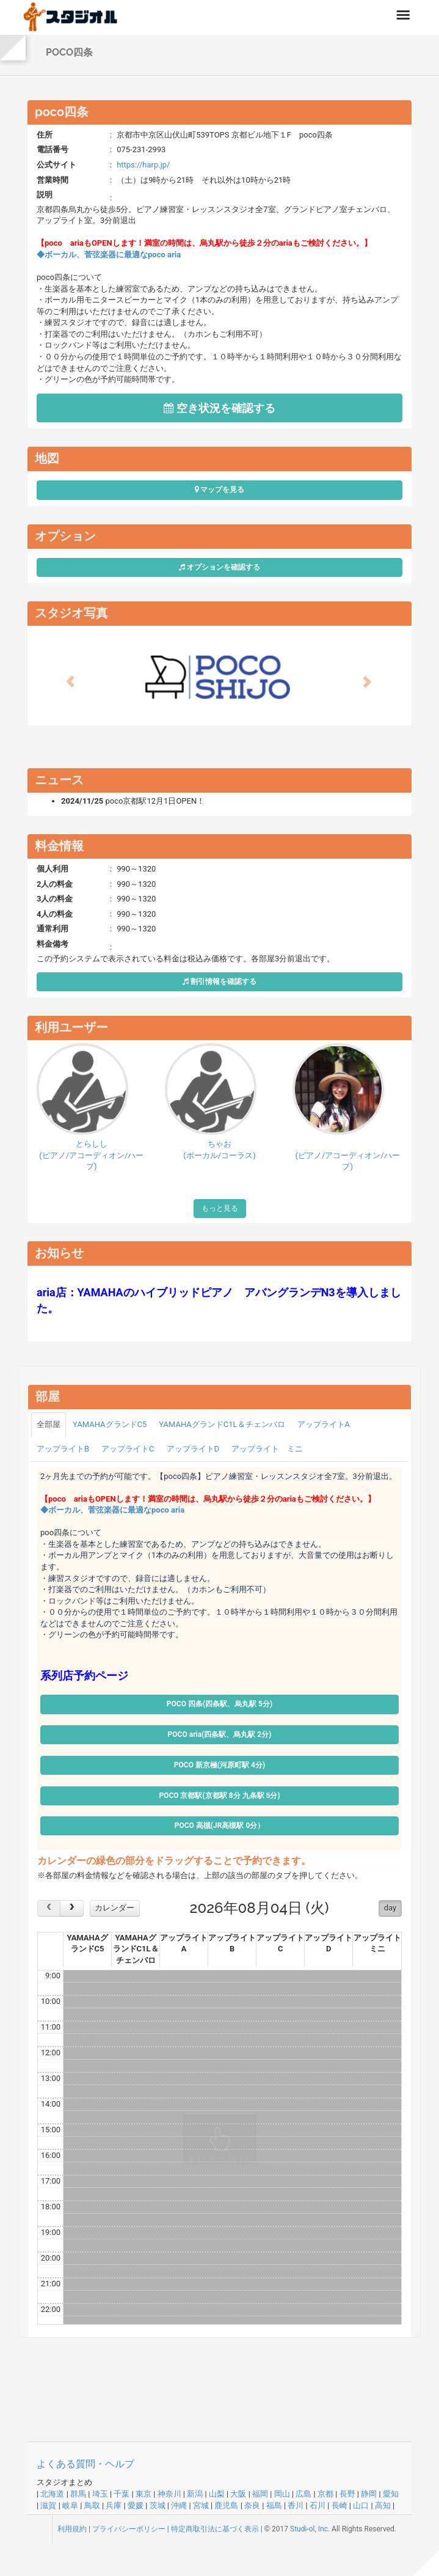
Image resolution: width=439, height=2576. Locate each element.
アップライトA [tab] (323, 1424)
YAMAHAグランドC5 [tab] (110, 1424)
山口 (361, 2505)
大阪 (238, 2493)
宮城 (201, 2505)
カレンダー (114, 1907)
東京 (143, 2493)
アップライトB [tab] (63, 1448)
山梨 (217, 2493)
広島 (303, 2493)
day (390, 1907)
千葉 (121, 2493)
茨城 (157, 2505)
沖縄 (179, 2505)
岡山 (282, 2493)
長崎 (339, 2505)
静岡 (369, 2493)
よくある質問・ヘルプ (85, 2464)
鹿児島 (226, 2505)
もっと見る (219, 1208)
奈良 (252, 2505)
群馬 (78, 2493)
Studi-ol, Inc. (310, 2529)
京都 (325, 2493)
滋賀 (48, 2505)
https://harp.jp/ (143, 164)
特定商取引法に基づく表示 (215, 2529)
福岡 (260, 2493)
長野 (347, 2493)
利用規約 (72, 2529)
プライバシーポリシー (128, 2529)
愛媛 (135, 2505)
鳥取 (92, 2505)
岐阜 (70, 2505)
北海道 (52, 2493)
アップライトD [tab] (193, 1448)
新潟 (195, 2493)
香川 (295, 2505)
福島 (274, 2505)
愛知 (391, 2493)
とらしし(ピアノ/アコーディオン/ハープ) (91, 1155)
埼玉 (100, 2493)
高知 (383, 2505)
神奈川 (169, 2493)
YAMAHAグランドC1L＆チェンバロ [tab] (222, 1424)
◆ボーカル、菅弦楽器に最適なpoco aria (109, 254)
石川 (317, 2505)
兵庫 (114, 2505)
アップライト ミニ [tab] (267, 1448)
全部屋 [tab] (48, 1424)
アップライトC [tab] (127, 1448)
